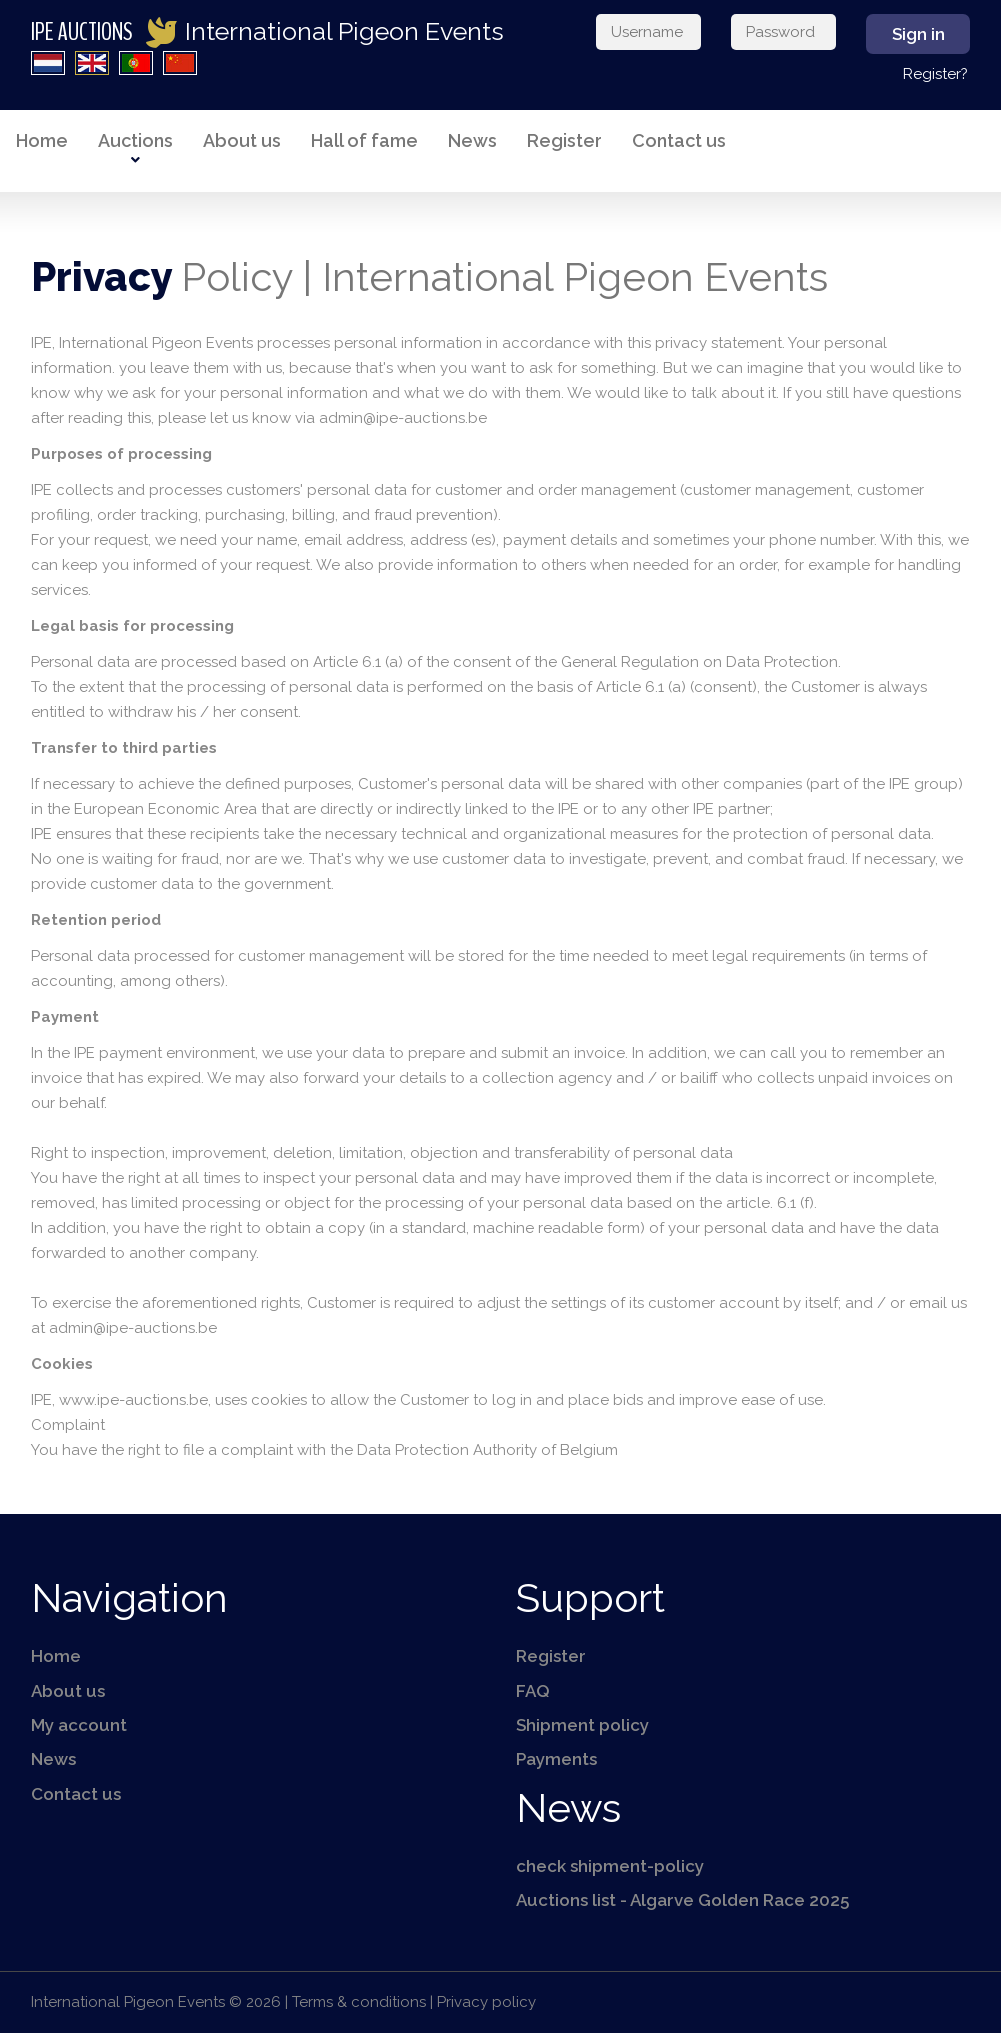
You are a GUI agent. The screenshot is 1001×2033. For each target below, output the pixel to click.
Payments (556, 1759)
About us (242, 140)
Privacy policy (486, 2002)
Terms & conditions (359, 2002)
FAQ (533, 1691)
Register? (935, 74)
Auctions (135, 140)
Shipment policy (582, 1725)
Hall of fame (364, 140)
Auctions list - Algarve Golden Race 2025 (682, 1900)
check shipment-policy (610, 1866)
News (472, 140)
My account (79, 1725)
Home (42, 140)
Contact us (679, 140)
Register (564, 140)
